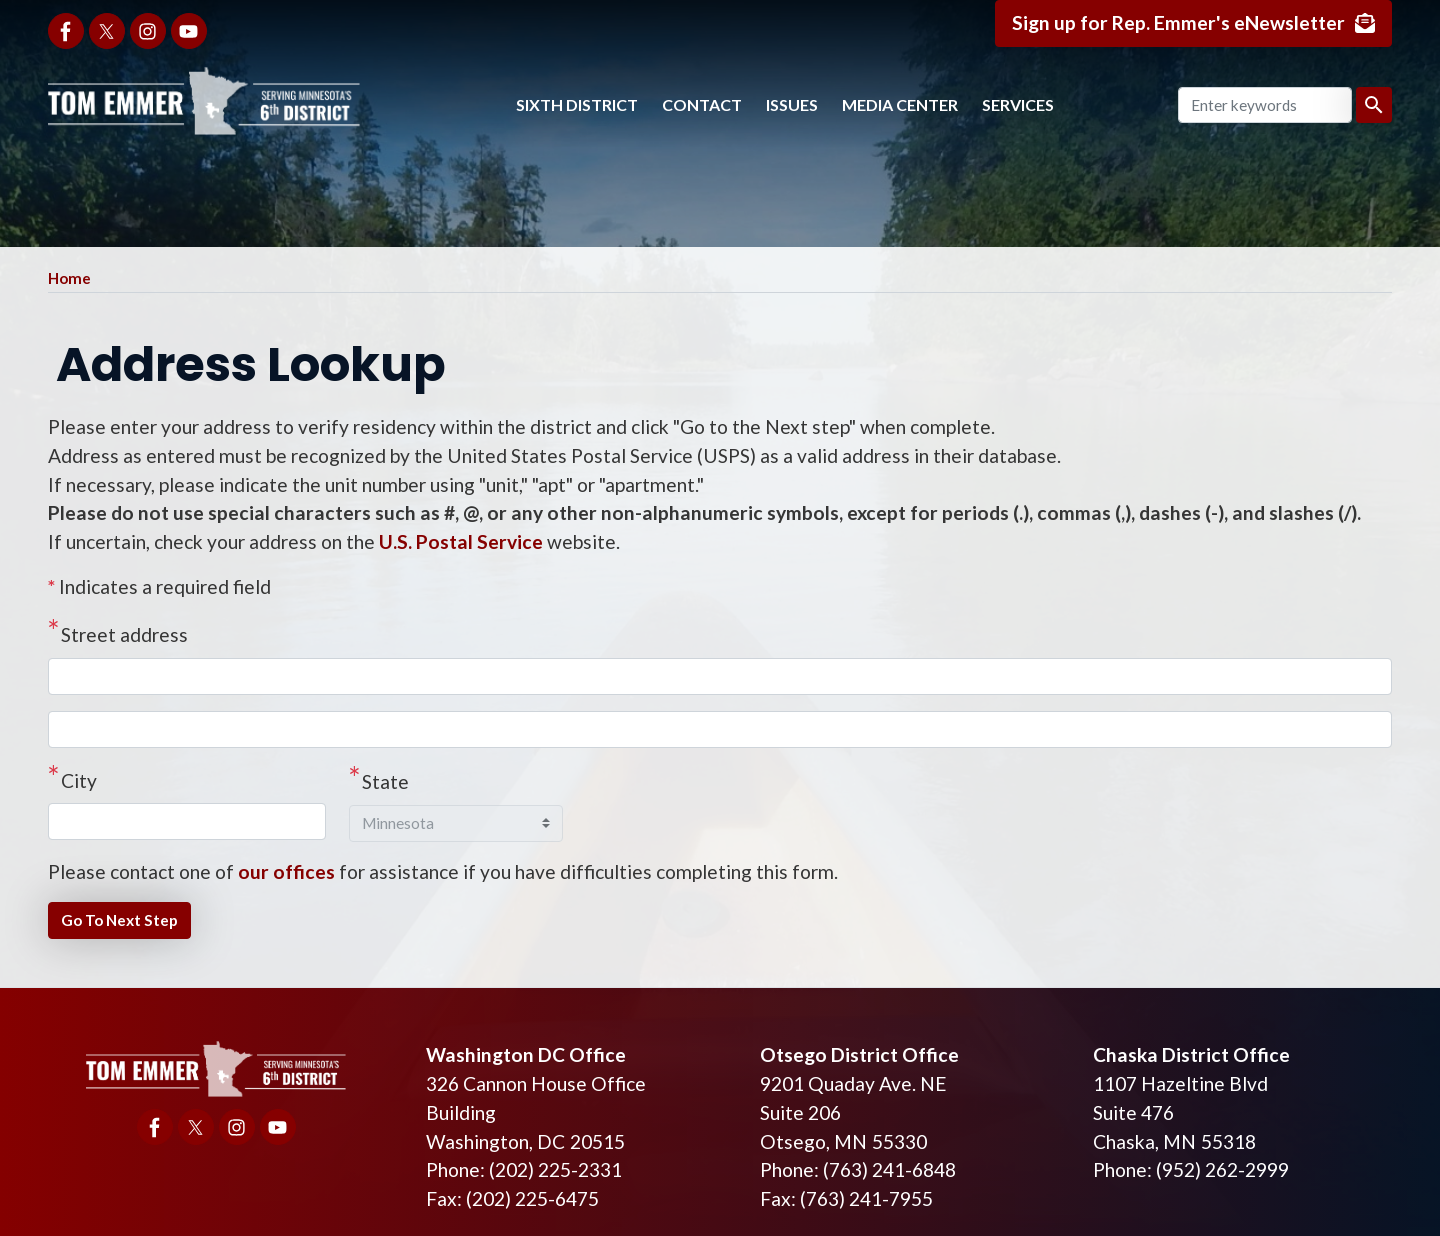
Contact (702, 104)
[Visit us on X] (107, 31)
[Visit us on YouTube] (189, 31)
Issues (792, 104)
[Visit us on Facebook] (66, 31)
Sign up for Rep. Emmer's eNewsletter (1178, 22)
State (385, 781)
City (79, 780)
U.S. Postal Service (461, 541)
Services (1018, 104)
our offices (286, 871)
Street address (124, 634)
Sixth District (577, 104)
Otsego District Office (859, 1054)
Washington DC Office (526, 1054)
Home (69, 278)
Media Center (900, 104)
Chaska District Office (1191, 1054)
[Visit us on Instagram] (148, 31)
